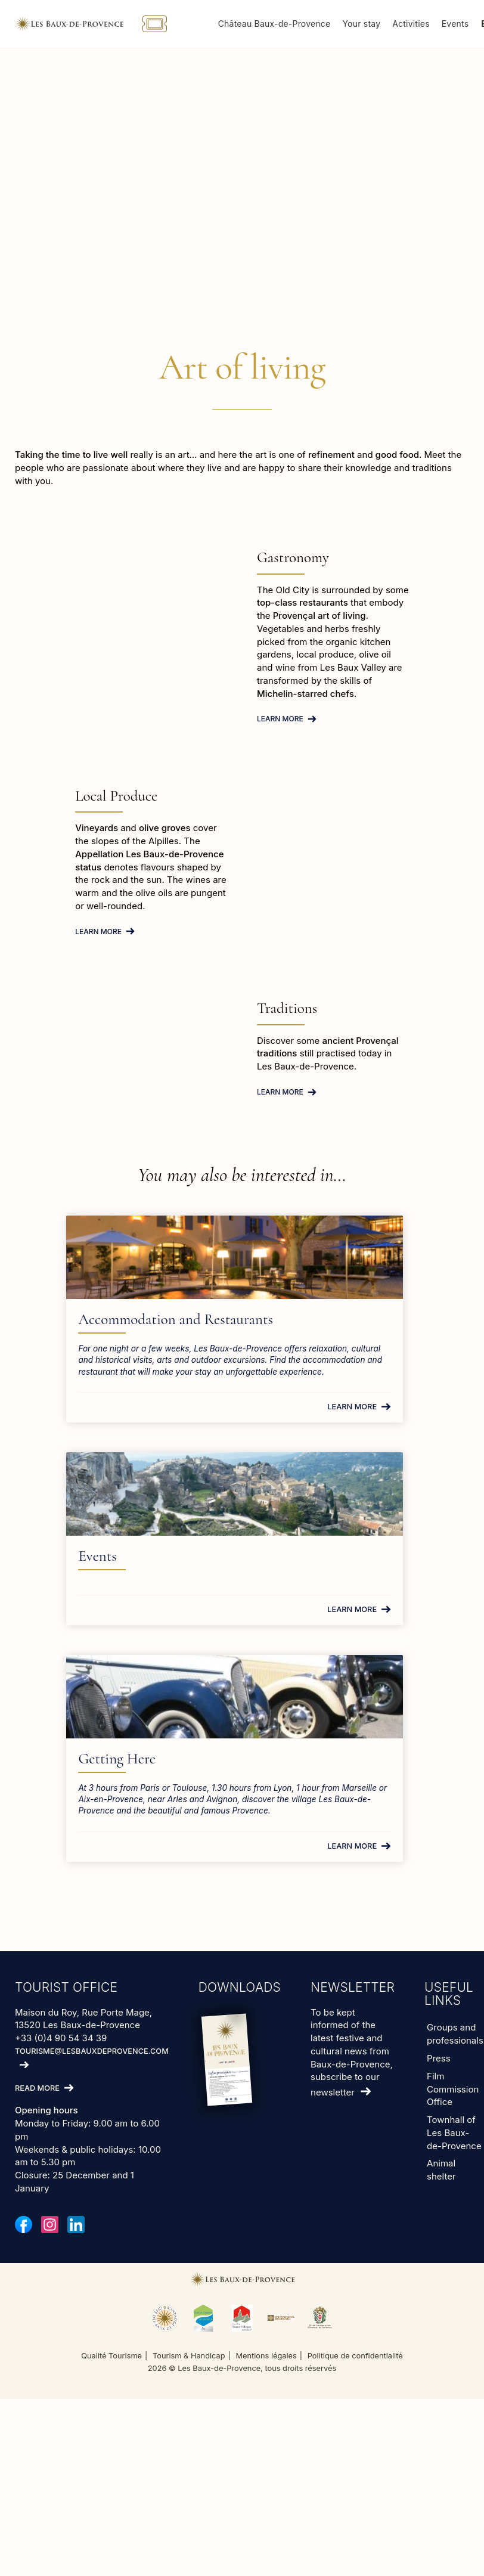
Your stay (395, 23)
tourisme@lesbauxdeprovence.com (92, 1919)
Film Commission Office (453, 1958)
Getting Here (197, 1606)
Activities (444, 23)
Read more (37, 1957)
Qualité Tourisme (111, 2224)
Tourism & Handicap (189, 2224)
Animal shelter (441, 2038)
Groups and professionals (455, 1902)
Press (439, 1927)
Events (288, 1319)
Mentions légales (265, 2224)
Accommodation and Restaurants (109, 1328)
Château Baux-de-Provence (307, 23)
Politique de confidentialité (355, 2224)
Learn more (280, 718)
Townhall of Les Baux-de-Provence (454, 2001)
